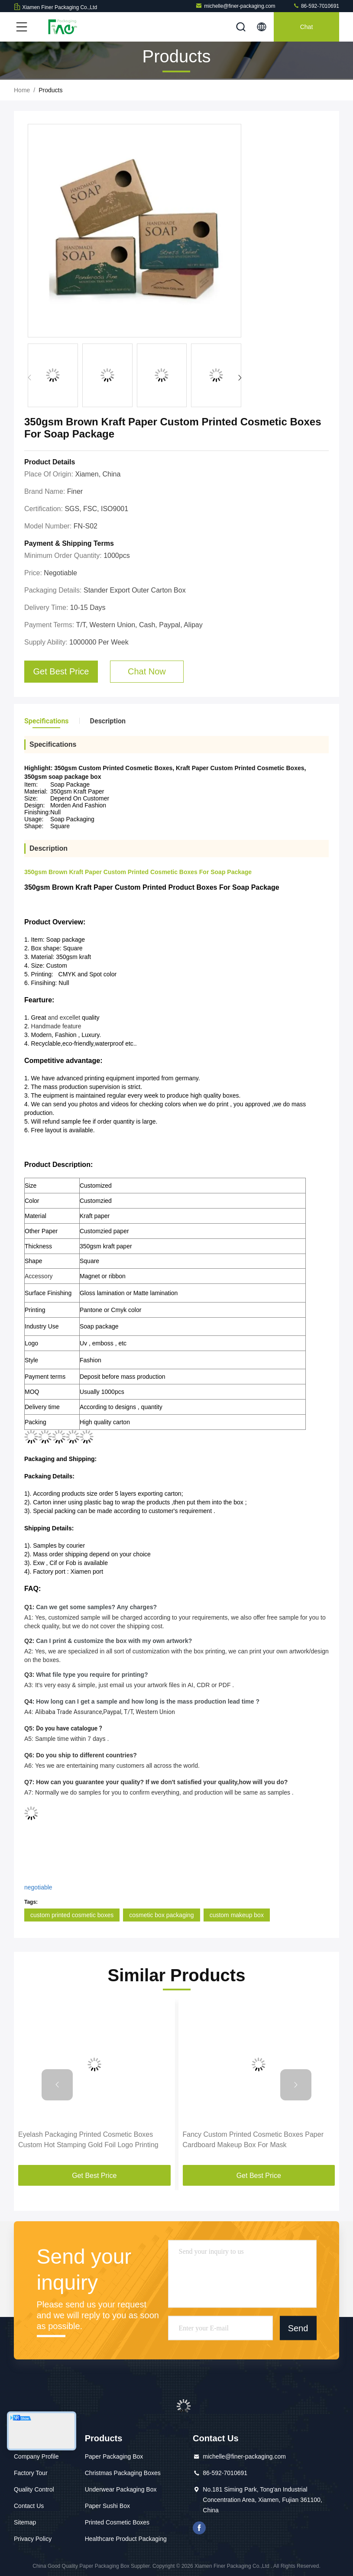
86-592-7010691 (316, 6)
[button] (240, 377)
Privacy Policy (33, 2538)
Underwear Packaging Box (121, 2489)
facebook (199, 2527)
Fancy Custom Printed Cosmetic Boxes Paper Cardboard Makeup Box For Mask (253, 2139)
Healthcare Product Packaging (126, 2538)
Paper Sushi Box (107, 2505)
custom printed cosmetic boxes (71, 1915)
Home (22, 90)
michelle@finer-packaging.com (235, 6)
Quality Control (34, 2489)
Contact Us (29, 2505)
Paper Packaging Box (114, 2456)
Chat (306, 26)
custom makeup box (237, 1915)
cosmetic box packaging (161, 1915)
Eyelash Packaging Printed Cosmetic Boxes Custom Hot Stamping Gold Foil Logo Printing (88, 2139)
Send (298, 2328)
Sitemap (25, 2522)
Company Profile (36, 2456)
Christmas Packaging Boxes (123, 2472)
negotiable (38, 1887)
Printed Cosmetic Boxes (117, 2522)
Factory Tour (31, 2472)
